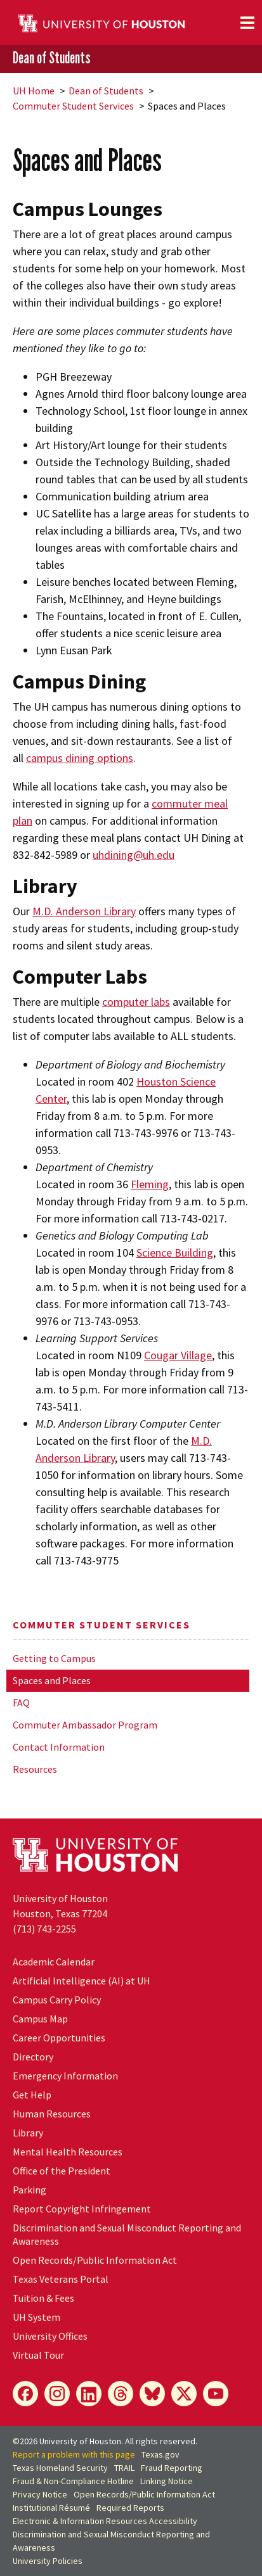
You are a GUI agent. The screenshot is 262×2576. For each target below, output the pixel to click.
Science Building (174, 1252)
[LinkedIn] (89, 2393)
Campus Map (40, 2018)
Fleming (150, 1184)
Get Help (32, 2094)
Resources (35, 1769)
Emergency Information (65, 2075)
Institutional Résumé (51, 2507)
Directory (33, 2056)
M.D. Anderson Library (84, 911)
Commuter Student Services (73, 105)
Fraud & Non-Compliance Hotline (73, 2481)
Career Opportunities (59, 2037)
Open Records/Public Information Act (95, 2260)
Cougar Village (178, 1355)
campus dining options (79, 758)
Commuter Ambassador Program (85, 1724)
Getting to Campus (54, 1658)
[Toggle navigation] (247, 22)
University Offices (50, 2336)
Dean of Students (52, 58)
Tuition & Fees (43, 2298)
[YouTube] (215, 2393)
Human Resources (52, 2113)
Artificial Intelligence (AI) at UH (81, 1980)
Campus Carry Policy (57, 1999)
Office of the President (61, 2170)
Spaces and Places (52, 1680)
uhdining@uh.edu (133, 854)
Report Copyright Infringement (82, 2208)
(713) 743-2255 (44, 1928)
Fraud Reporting (171, 2467)
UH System (36, 2317)
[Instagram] (57, 2393)
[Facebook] (25, 2393)
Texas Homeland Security (60, 2467)
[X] (184, 2393)
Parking (29, 2189)
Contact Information (59, 1747)
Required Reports (130, 2507)
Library (28, 2132)
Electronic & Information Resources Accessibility (105, 2521)
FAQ (21, 1702)
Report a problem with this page (74, 2454)
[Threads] (120, 2393)
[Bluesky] (152, 2393)
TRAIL (124, 2467)
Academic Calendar (54, 1961)
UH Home (34, 90)
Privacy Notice (40, 2494)
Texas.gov (160, 2454)
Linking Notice (166, 2481)
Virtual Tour (38, 2355)
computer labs (136, 1001)
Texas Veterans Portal (60, 2279)
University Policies (47, 2560)
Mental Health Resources (67, 2151)
